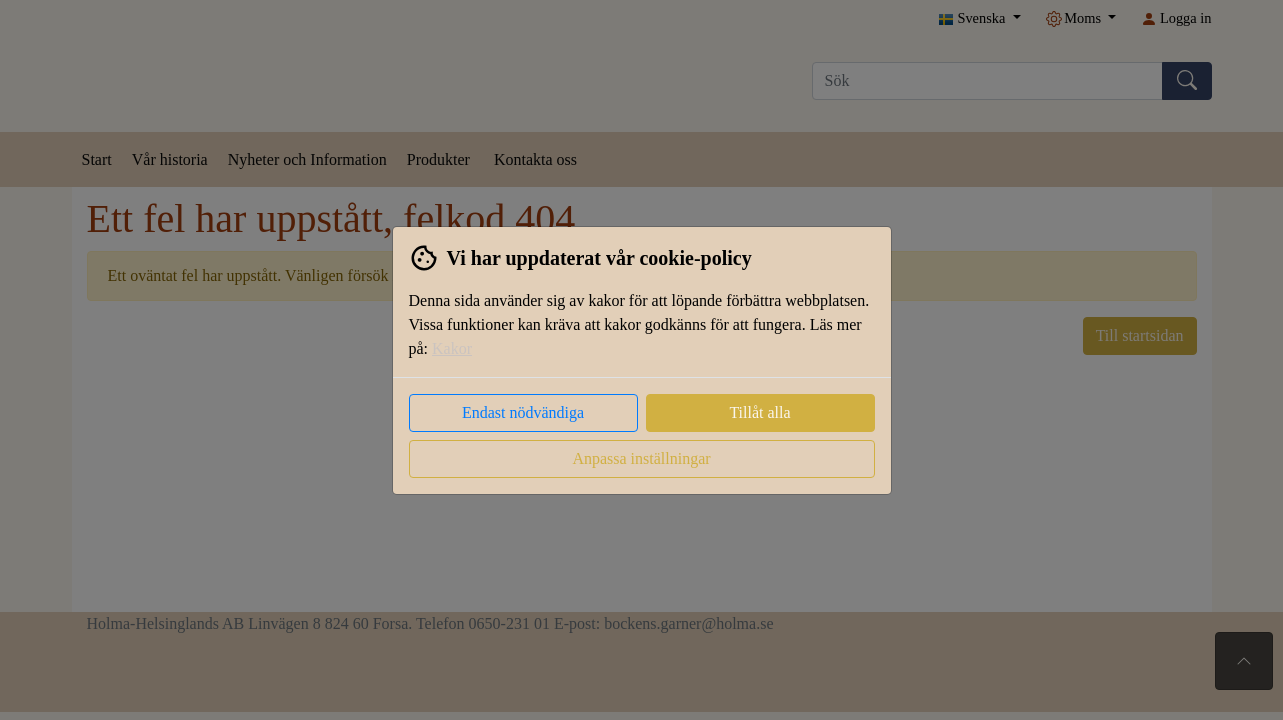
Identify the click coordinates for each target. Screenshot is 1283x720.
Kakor (452, 348)
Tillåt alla (759, 412)
